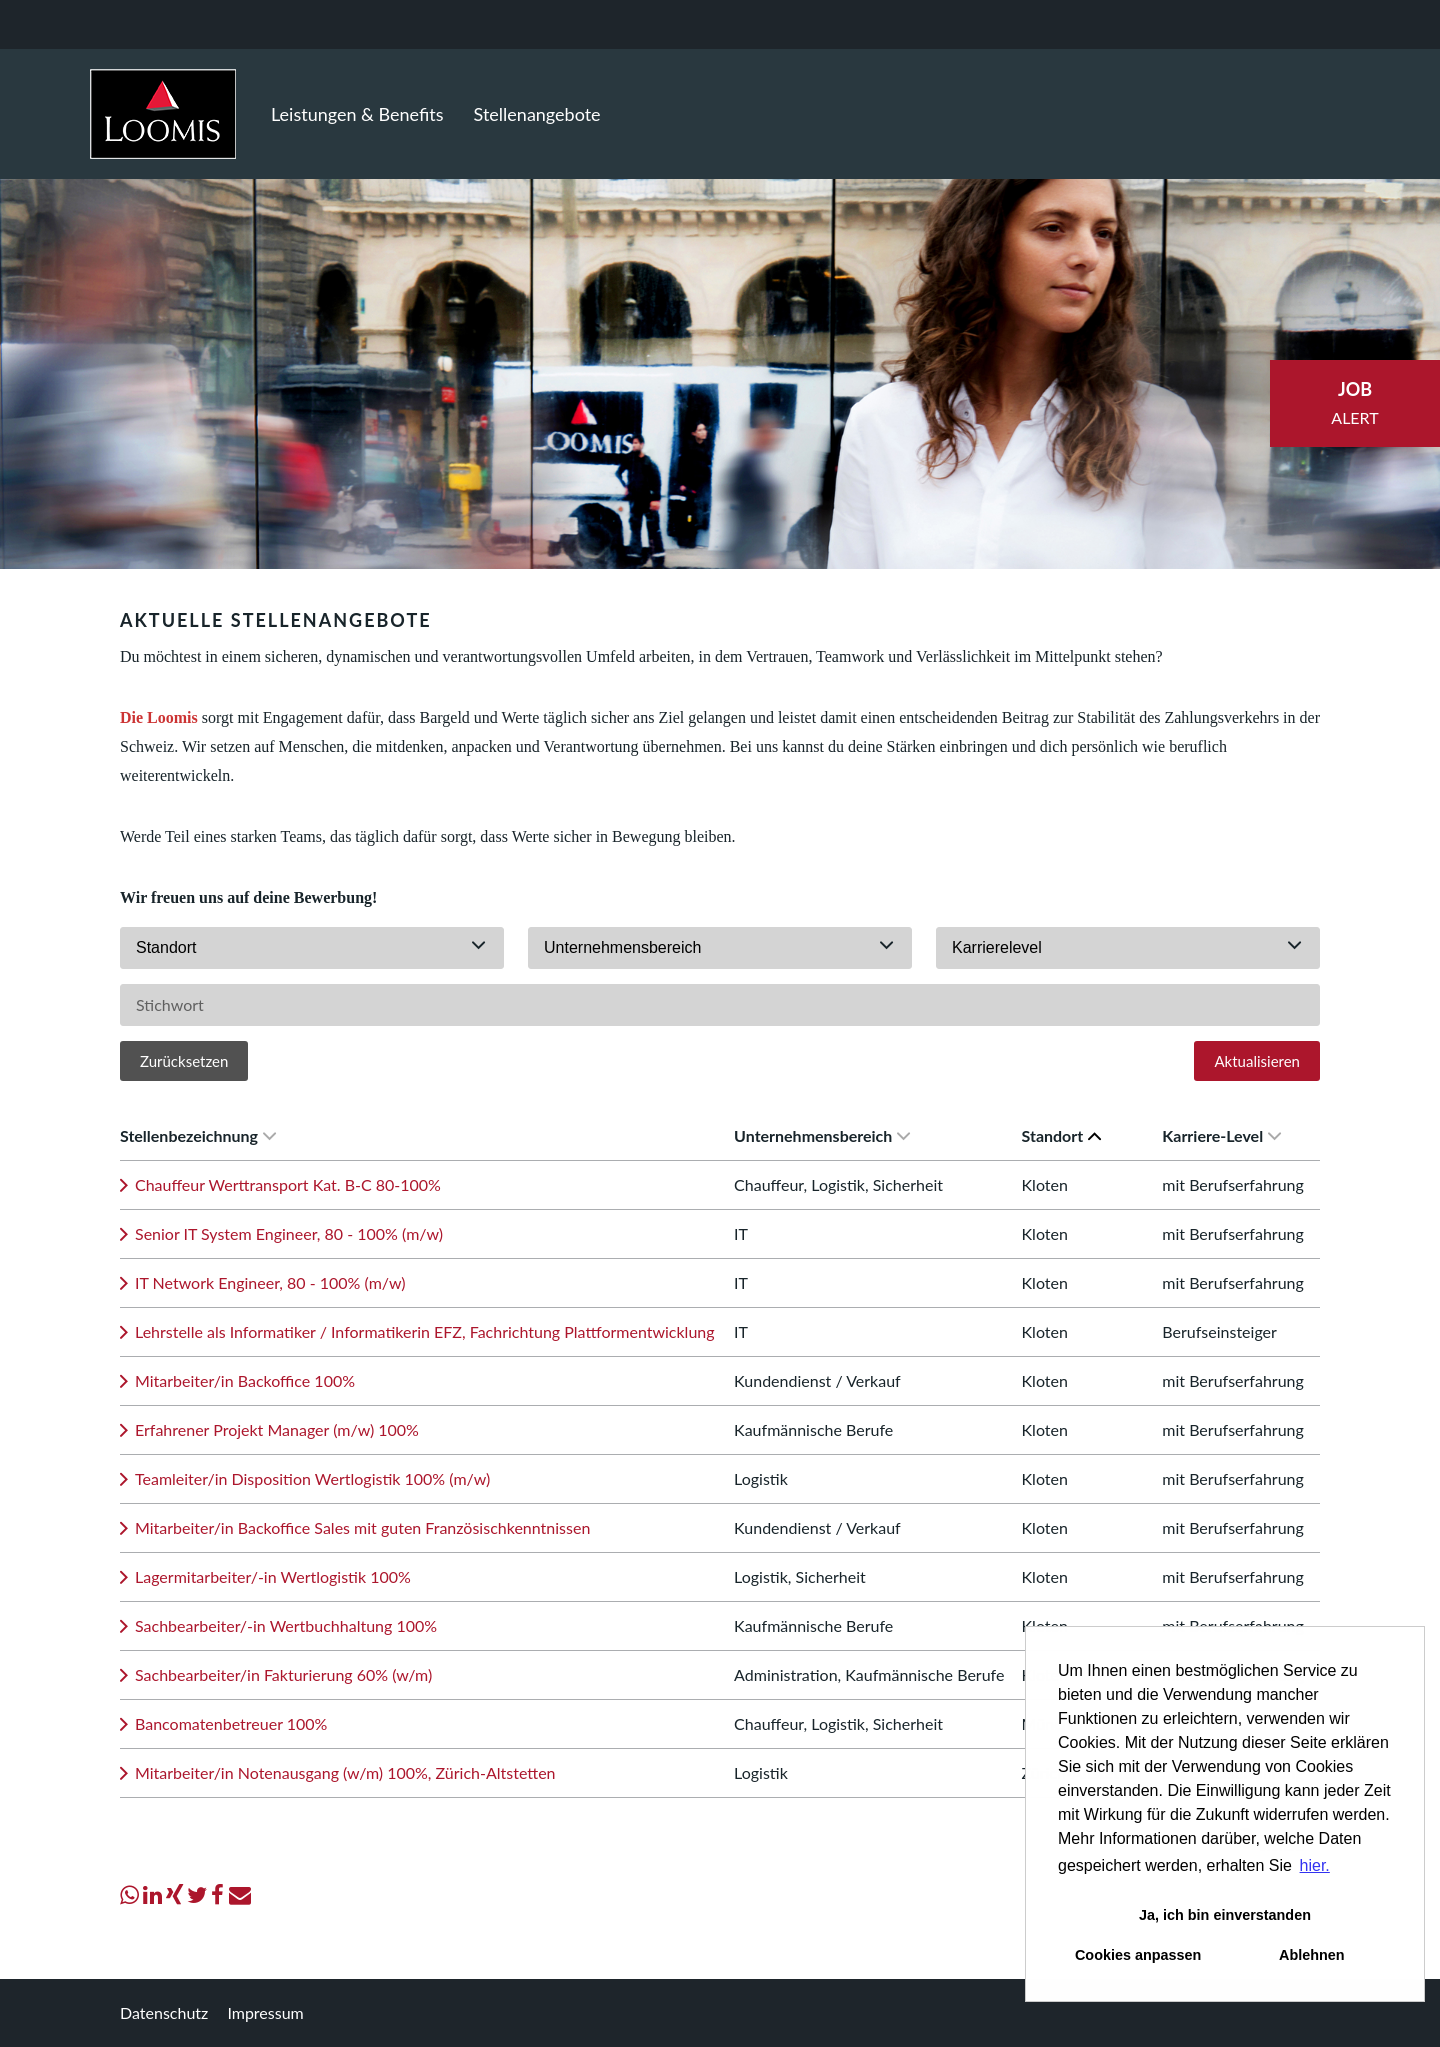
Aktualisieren (1257, 1061)
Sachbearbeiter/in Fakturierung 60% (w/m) (283, 1674)
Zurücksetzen (184, 1061)
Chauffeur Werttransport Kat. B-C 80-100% (288, 1184)
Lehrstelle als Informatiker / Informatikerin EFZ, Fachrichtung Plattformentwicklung (425, 1331)
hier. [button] (1315, 1865)
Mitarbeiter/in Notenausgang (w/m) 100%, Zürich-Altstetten (345, 1772)
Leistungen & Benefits (357, 114)
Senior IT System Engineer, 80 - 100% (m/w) (289, 1233)
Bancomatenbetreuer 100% (231, 1723)
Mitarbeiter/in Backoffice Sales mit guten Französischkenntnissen (362, 1527)
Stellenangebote (537, 114)
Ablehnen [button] (1312, 1955)
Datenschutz (164, 2012)
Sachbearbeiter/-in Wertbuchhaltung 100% (286, 1625)
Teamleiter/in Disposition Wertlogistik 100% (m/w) (312, 1478)
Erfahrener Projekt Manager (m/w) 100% (277, 1429)
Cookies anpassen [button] (1138, 1955)
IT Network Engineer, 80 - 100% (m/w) (270, 1282)
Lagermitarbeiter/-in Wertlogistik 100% (273, 1576)
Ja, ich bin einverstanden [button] (1225, 1915)
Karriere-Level (1221, 1135)
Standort (1062, 1135)
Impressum (265, 2012)
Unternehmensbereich (822, 1135)
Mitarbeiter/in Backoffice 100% (245, 1380)
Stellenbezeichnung (198, 1135)
